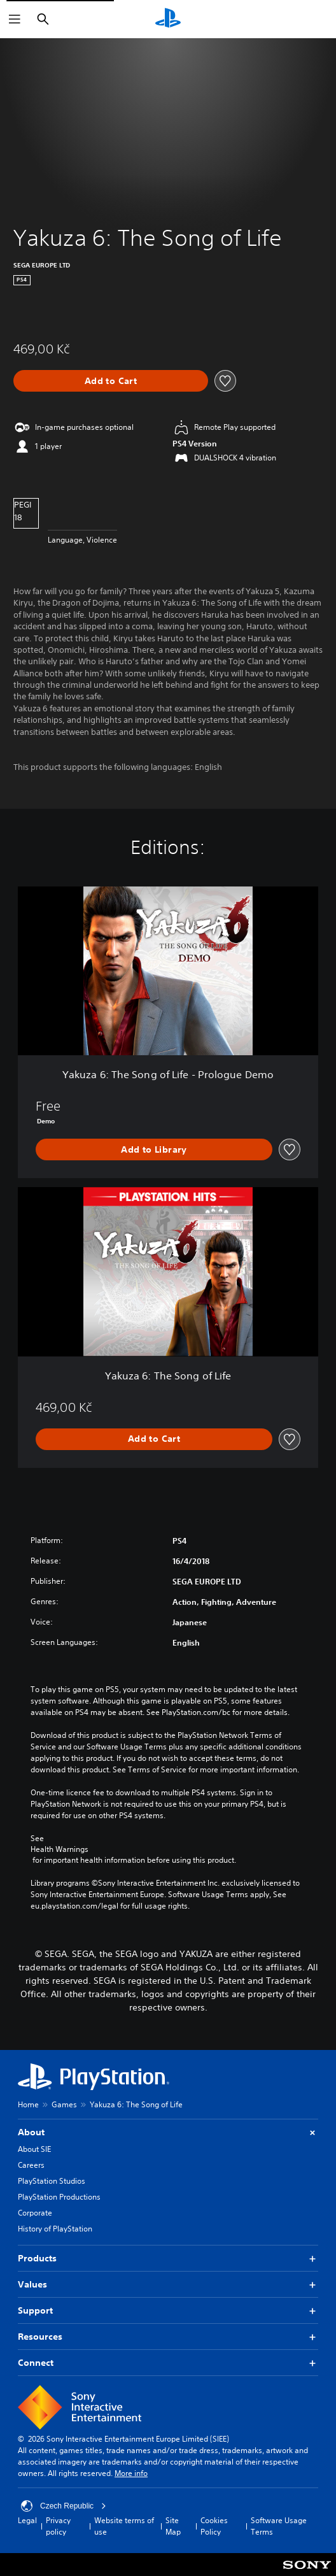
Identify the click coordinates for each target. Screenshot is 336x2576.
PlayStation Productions (59, 2196)
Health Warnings (59, 1849)
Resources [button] (168, 2337)
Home (28, 2104)
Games (64, 2104)
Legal (27, 2520)
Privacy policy (58, 2526)
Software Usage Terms (279, 2526)
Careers (31, 2165)
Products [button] (168, 2258)
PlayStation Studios (51, 2180)
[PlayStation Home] (168, 19)
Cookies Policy (214, 2526)
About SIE (34, 2149)
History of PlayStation (55, 2228)
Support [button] (168, 2311)
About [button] (168, 2132)
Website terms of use (124, 2526)
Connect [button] (168, 2363)
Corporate (35, 2212)
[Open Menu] (15, 19)
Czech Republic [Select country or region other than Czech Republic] (63, 2506)
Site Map (173, 2526)
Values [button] (168, 2285)
